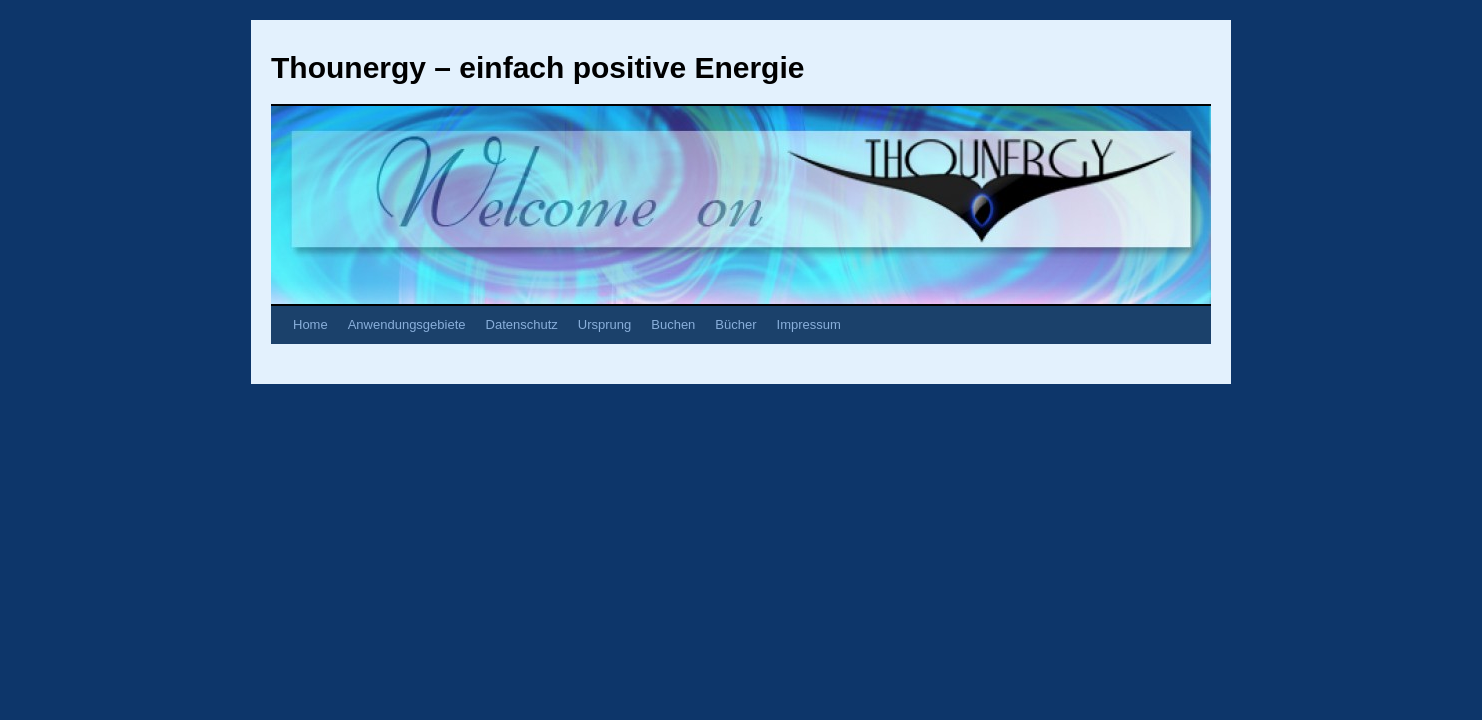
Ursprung (604, 324)
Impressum (809, 324)
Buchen (673, 324)
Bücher (735, 324)
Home (310, 324)
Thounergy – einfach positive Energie (537, 67)
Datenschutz (522, 324)
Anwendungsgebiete (407, 324)
